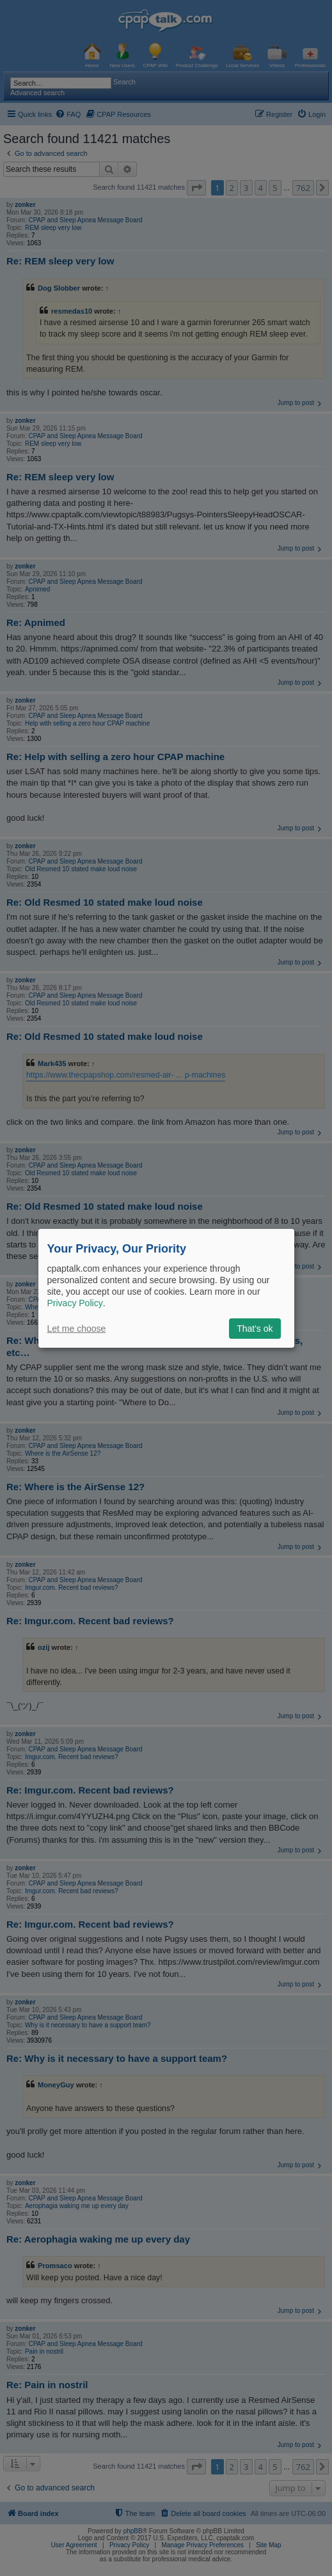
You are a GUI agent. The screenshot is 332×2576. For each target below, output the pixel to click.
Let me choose (76, 1328)
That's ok (255, 1328)
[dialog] (166, 1287)
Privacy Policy (75, 1303)
